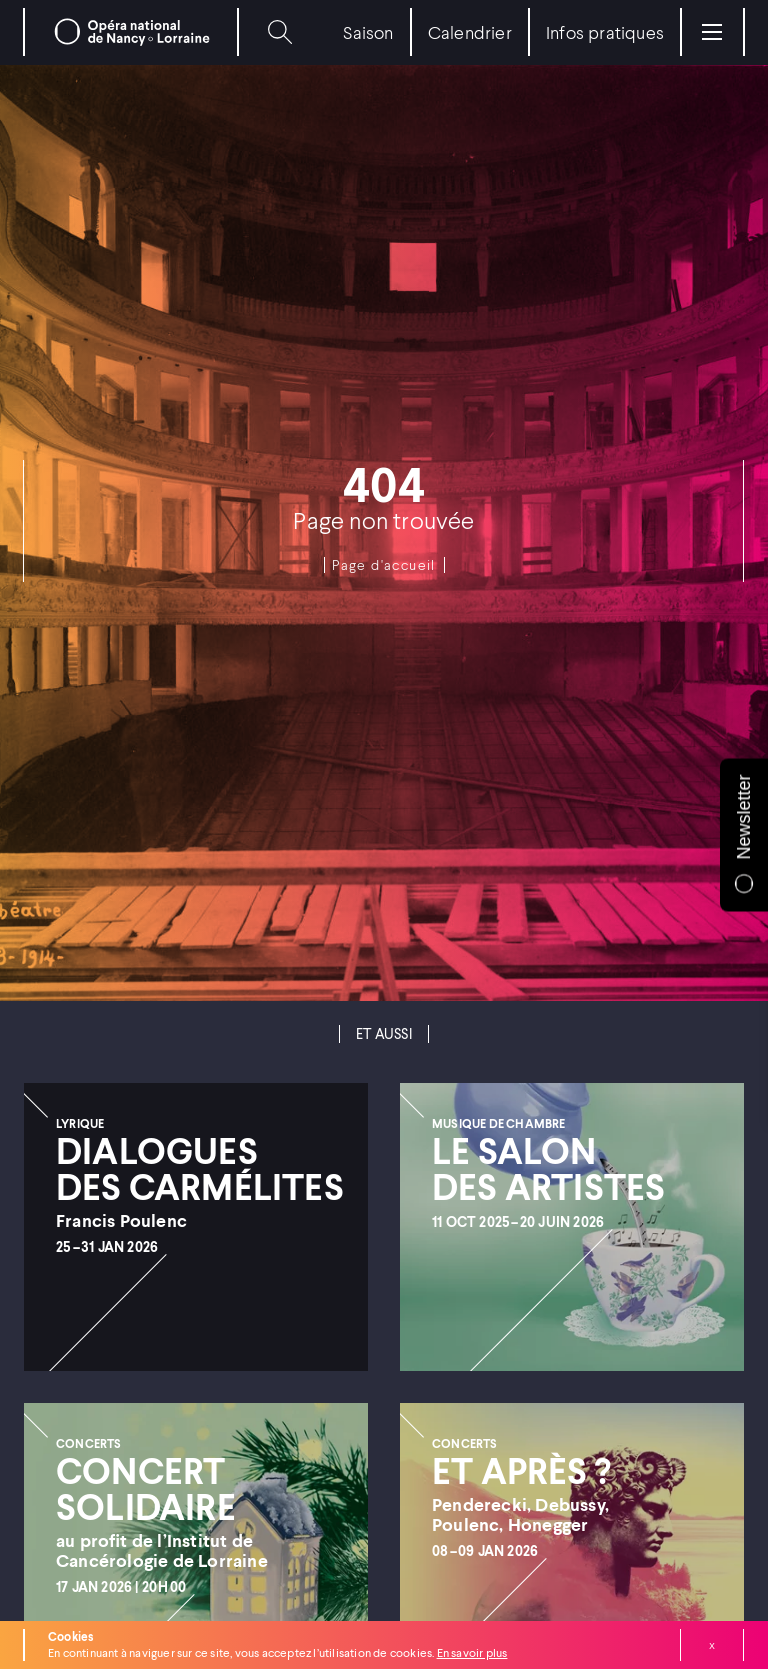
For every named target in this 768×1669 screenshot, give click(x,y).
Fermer (712, 1645)
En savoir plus (472, 1652)
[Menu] (712, 32)
